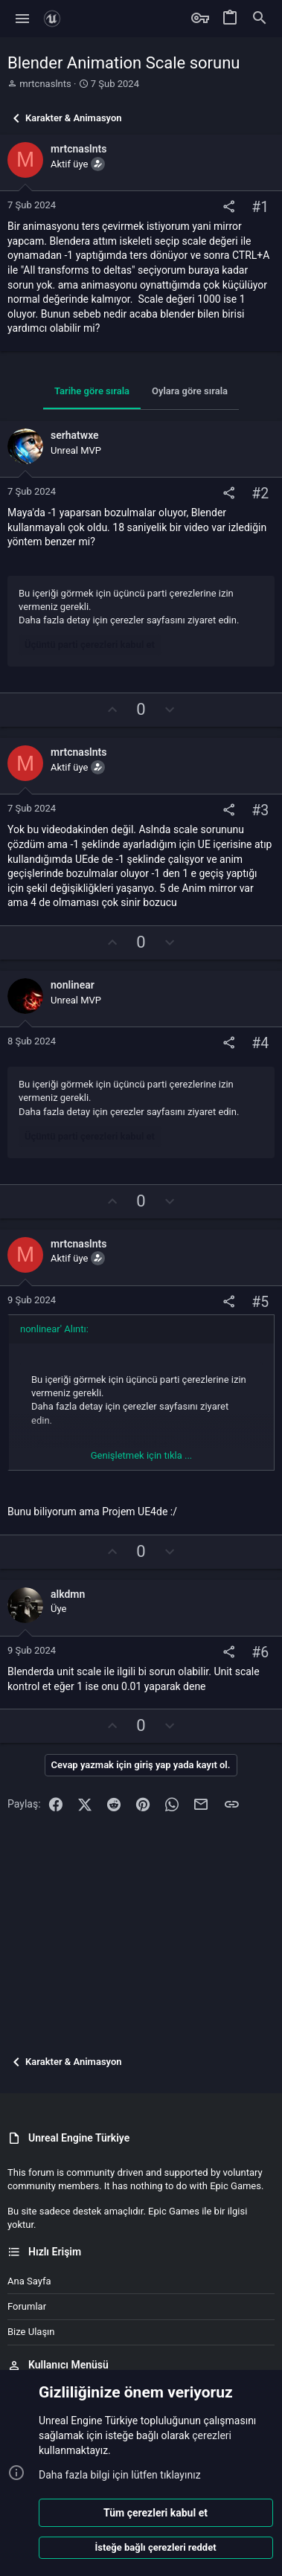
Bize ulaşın (31, 2331)
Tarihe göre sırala (91, 390)
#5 (260, 1302)
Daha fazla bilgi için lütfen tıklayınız (120, 2475)
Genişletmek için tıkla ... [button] (142, 1455)
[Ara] (260, 18)
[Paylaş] (229, 207)
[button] (22, 18)
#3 (260, 811)
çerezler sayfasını (147, 620)
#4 (260, 1043)
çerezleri (211, 2435)
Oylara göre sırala (190, 390)
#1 (260, 207)
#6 (260, 1652)
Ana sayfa (29, 2281)
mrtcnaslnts (45, 83)
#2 (260, 494)
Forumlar (26, 2306)
